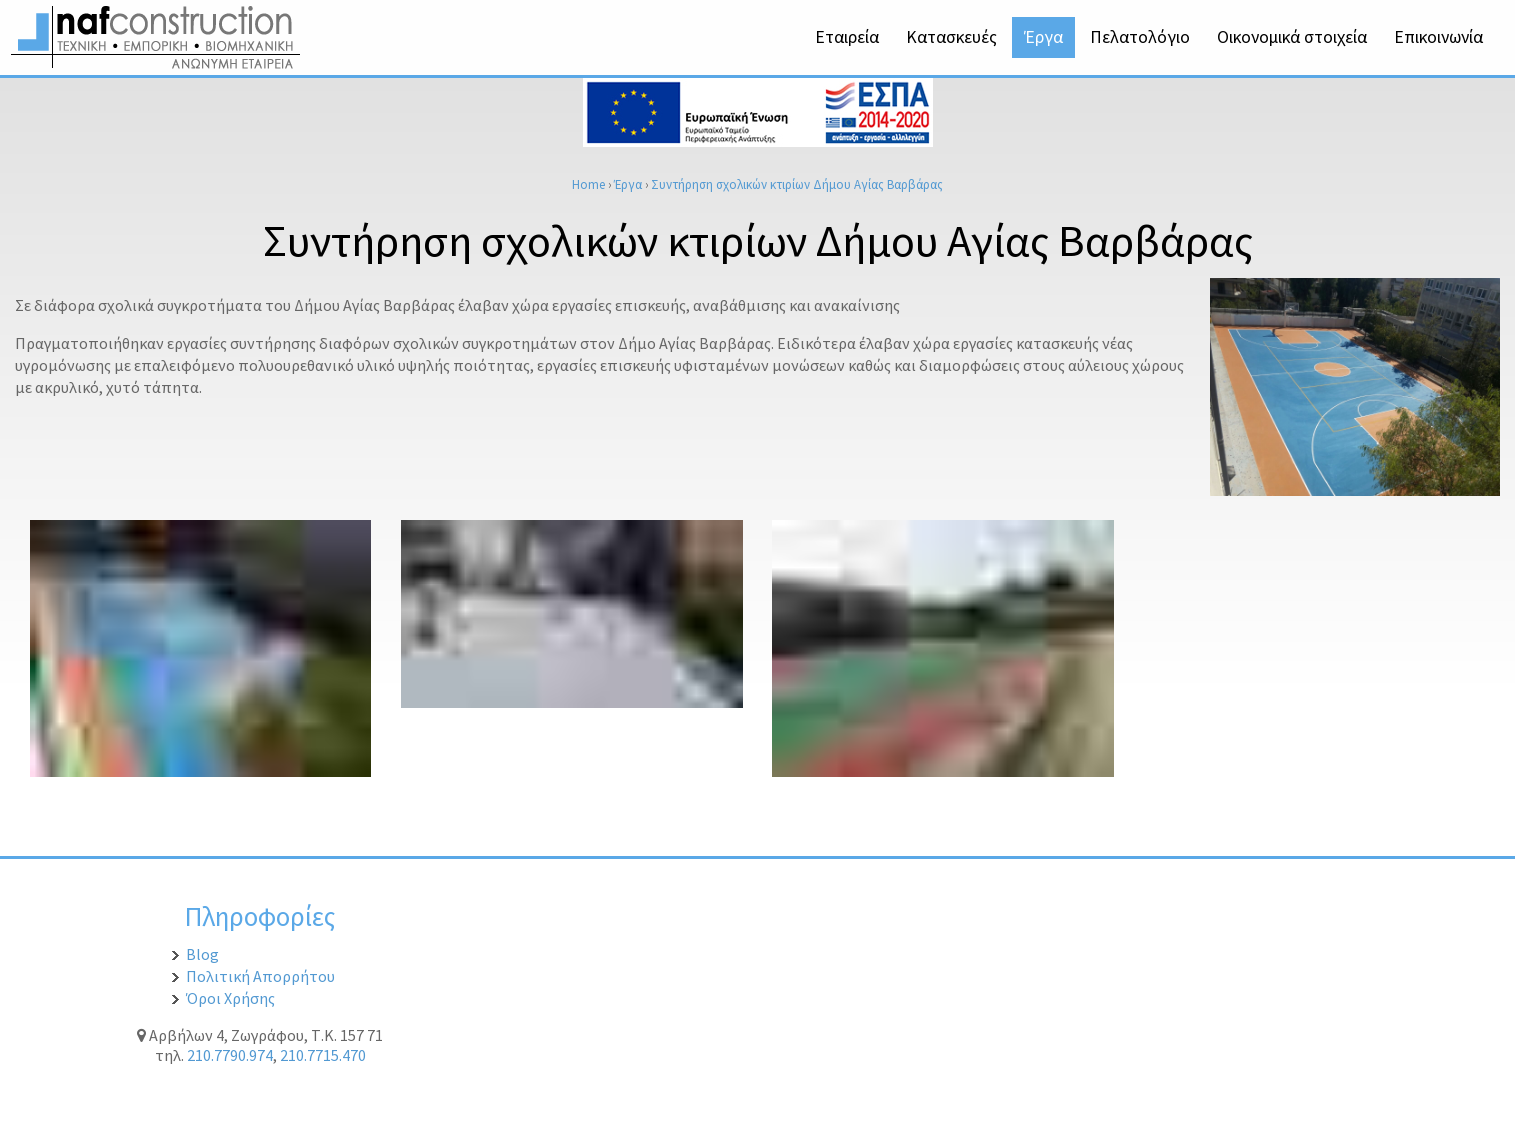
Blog (202, 954)
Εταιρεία (847, 37)
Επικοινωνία (1438, 37)
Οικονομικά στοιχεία (1292, 37)
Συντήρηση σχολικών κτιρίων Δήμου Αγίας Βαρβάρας (797, 184)
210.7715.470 (323, 1055)
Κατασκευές (951, 37)
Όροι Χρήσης (230, 998)
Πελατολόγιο (1140, 37)
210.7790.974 (230, 1055)
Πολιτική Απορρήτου (260, 976)
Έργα (1043, 37)
